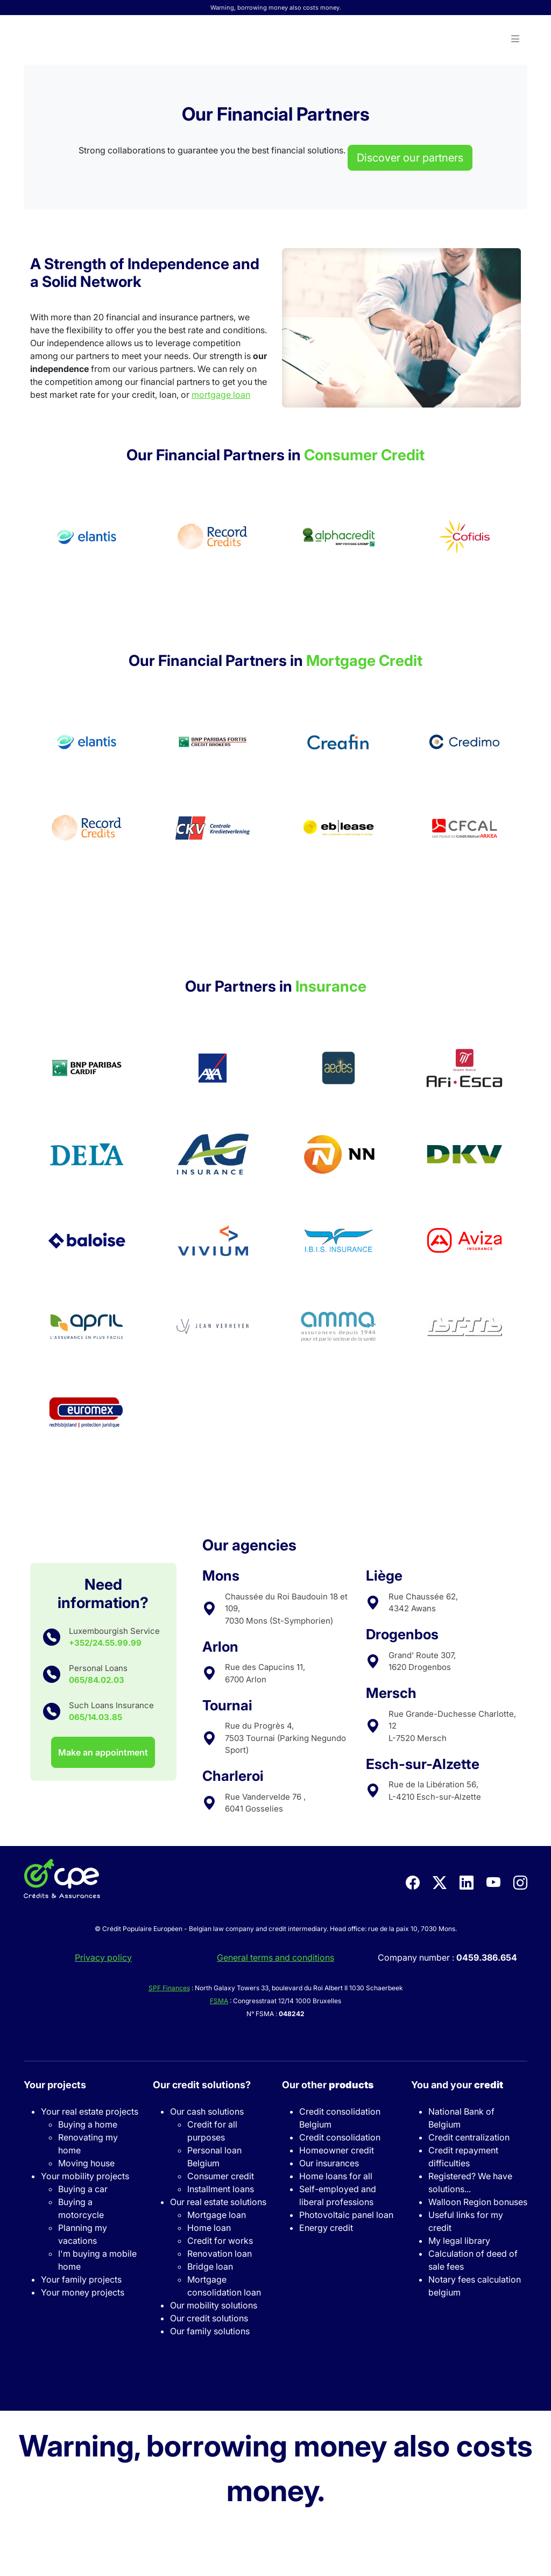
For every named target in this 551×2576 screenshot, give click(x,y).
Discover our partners (410, 157)
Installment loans (220, 2189)
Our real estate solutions (218, 2201)
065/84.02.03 (96, 1680)
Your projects (55, 2084)
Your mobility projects (85, 2176)
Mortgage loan (216, 2214)
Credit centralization (469, 2137)
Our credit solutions (209, 2318)
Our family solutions (210, 2331)
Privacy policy (103, 1957)
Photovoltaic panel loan (346, 2214)
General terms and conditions (275, 1957)
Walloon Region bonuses (477, 2201)
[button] (515, 39)
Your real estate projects (89, 2111)
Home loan (209, 2227)
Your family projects (81, 2279)
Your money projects (82, 2292)
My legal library (459, 2240)
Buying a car (83, 2189)
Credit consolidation (339, 2137)
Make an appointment (103, 1752)
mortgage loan (221, 394)
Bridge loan (210, 2266)
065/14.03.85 (95, 1717)
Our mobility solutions (213, 2305)
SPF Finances (169, 1988)
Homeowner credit (336, 2150)
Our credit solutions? (202, 2084)
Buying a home (87, 2124)
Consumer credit (220, 2176)
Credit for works (220, 2240)
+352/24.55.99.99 (105, 1643)
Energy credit (326, 2227)
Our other (327, 2084)
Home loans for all (335, 2176)
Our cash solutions (207, 2111)
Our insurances (329, 2163)
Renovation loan (219, 2253)
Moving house (86, 2163)
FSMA (219, 2001)
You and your (457, 2084)
